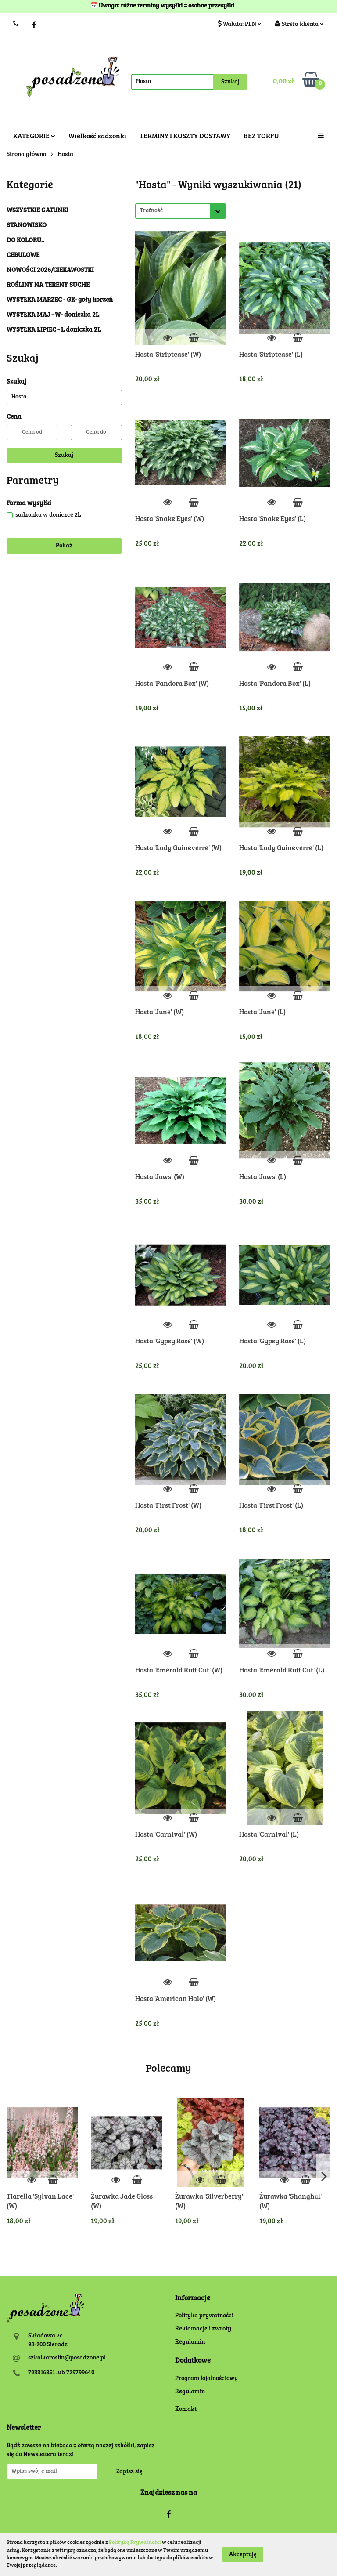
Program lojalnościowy (206, 2379)
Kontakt (186, 2409)
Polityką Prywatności (135, 2542)
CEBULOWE (23, 255)
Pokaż (64, 546)
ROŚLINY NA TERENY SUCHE (48, 285)
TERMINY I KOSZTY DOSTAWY (185, 136)
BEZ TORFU (261, 136)
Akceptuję (243, 2554)
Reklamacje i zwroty (203, 2329)
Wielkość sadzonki (97, 136)
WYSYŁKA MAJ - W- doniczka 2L (53, 315)
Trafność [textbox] (151, 211)
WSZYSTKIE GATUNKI (37, 210)
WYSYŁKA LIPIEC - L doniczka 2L (54, 330)
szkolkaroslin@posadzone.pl (67, 2358)
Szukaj (64, 455)
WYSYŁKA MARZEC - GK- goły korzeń (60, 300)
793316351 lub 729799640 (61, 2373)
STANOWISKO (27, 225)
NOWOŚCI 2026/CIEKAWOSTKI (50, 270)
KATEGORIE (34, 136)
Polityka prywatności (204, 2316)
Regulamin (190, 2342)
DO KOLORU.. (25, 240)
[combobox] (180, 211)
